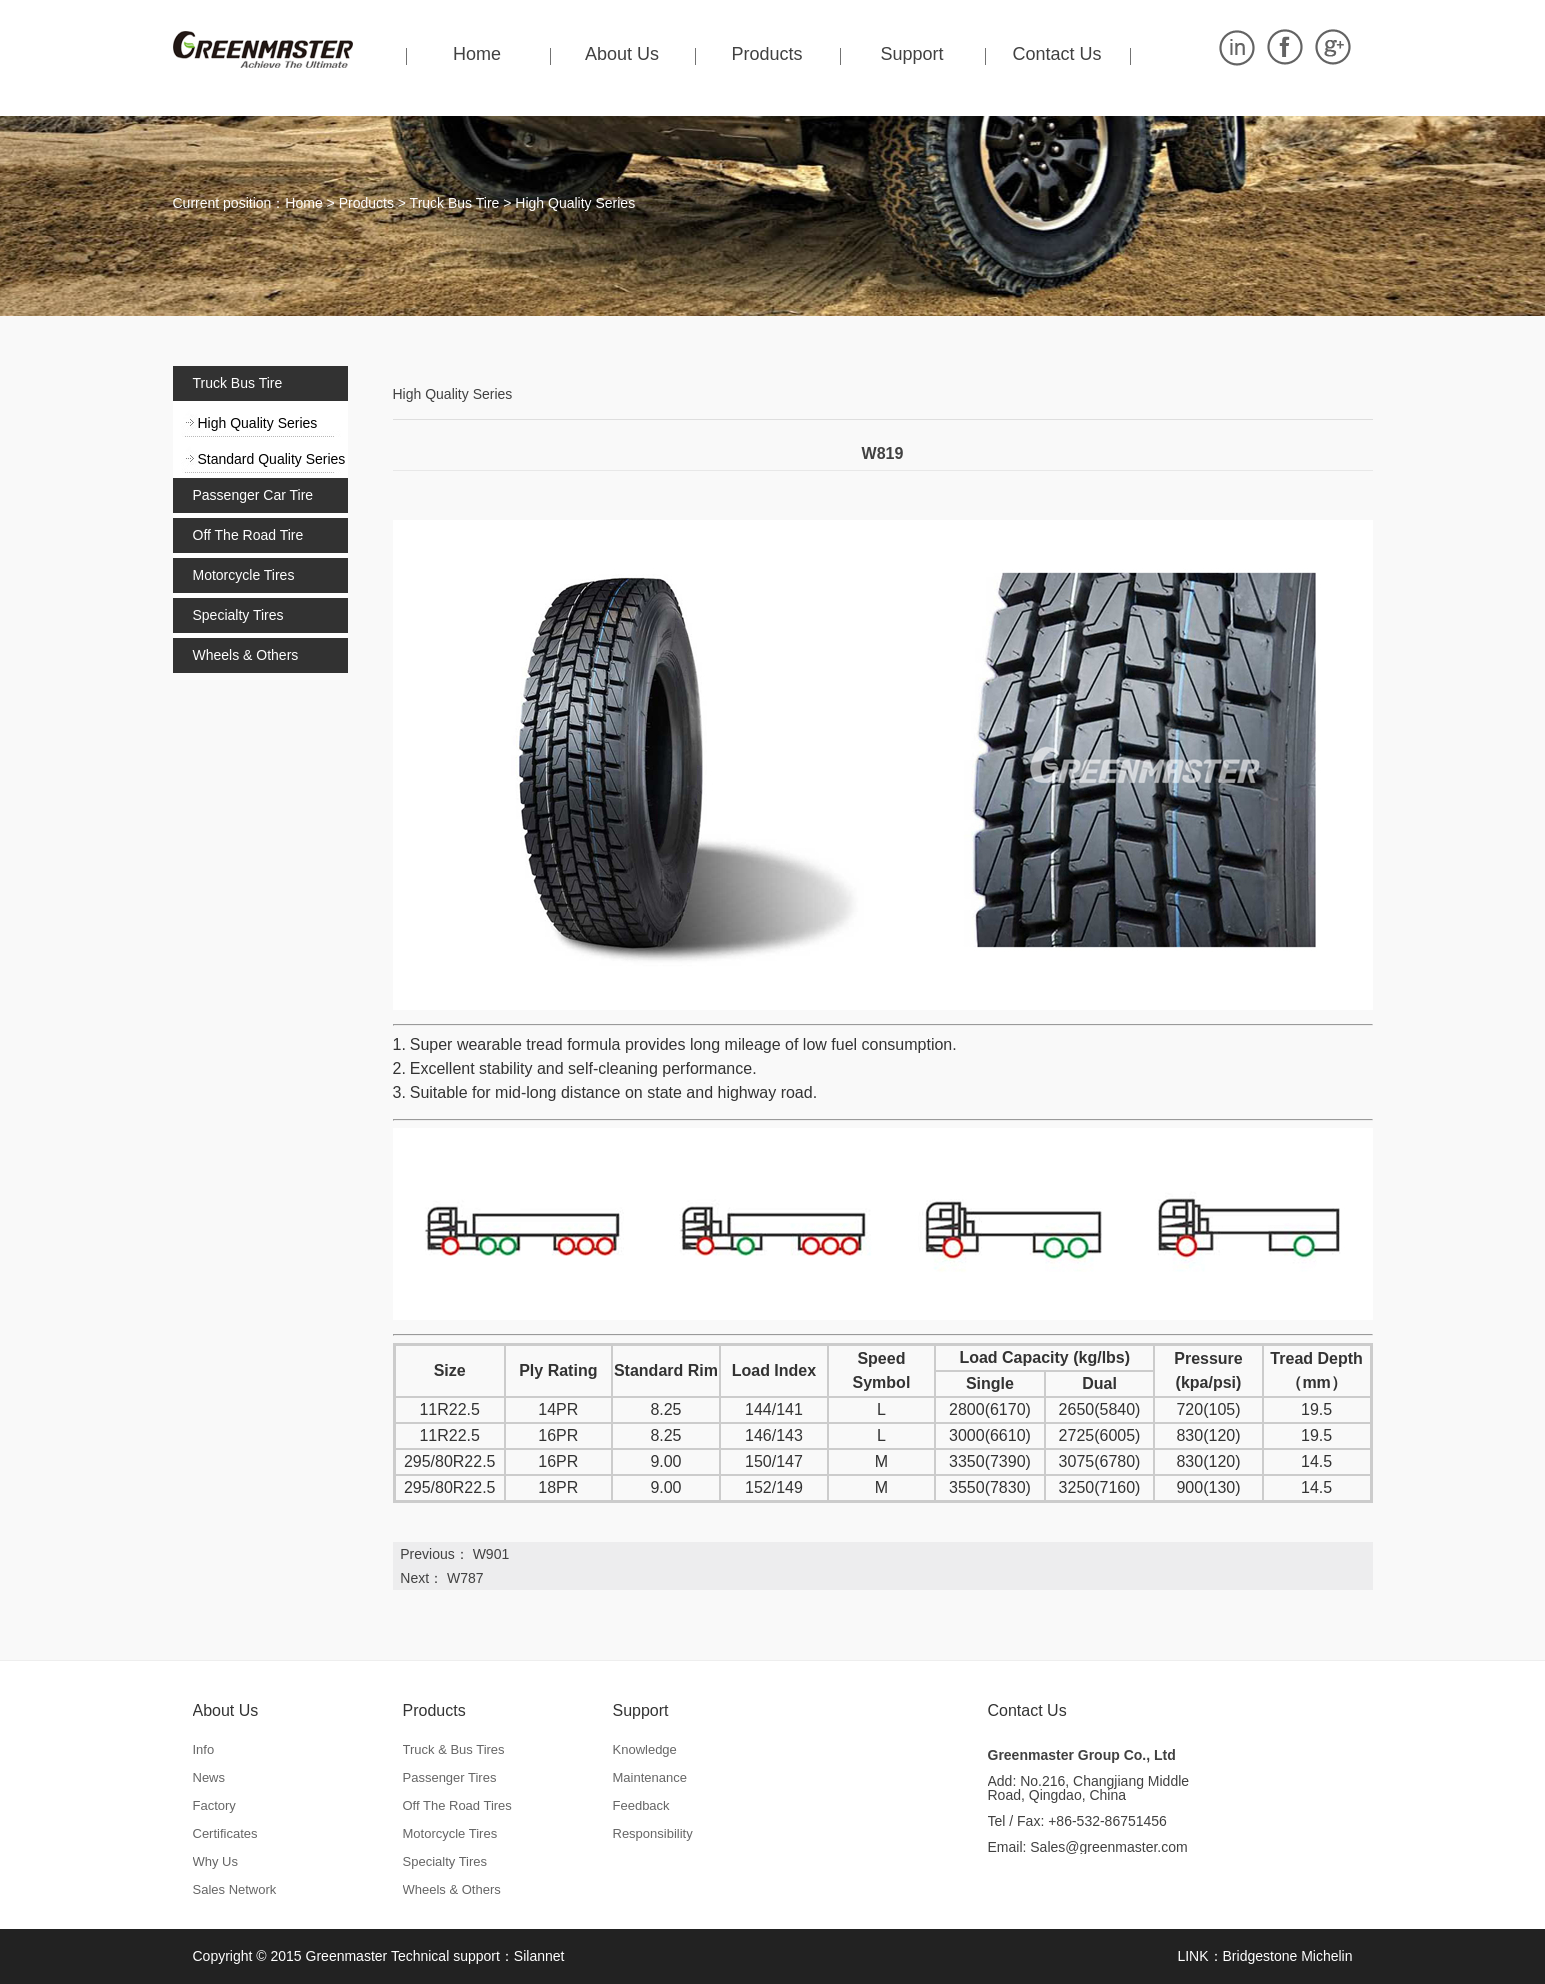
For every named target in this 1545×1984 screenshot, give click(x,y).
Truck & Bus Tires (454, 1749)
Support (911, 54)
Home (477, 54)
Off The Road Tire (248, 535)
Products (766, 54)
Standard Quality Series (272, 459)
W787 (465, 1578)
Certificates (225, 1833)
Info (204, 1749)
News (209, 1777)
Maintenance (650, 1777)
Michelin (1326, 1956)
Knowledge (645, 1749)
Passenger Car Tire (253, 495)
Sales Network (235, 1889)
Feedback (641, 1805)
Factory (214, 1805)
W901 (491, 1554)
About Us (622, 54)
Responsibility (653, 1833)
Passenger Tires (450, 1777)
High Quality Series (575, 203)
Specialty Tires (238, 615)
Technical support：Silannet (478, 1956)
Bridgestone (1260, 1956)
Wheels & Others (246, 655)
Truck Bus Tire (455, 203)
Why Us (216, 1861)
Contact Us (1056, 54)
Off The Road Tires (457, 1805)
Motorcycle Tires (244, 575)
